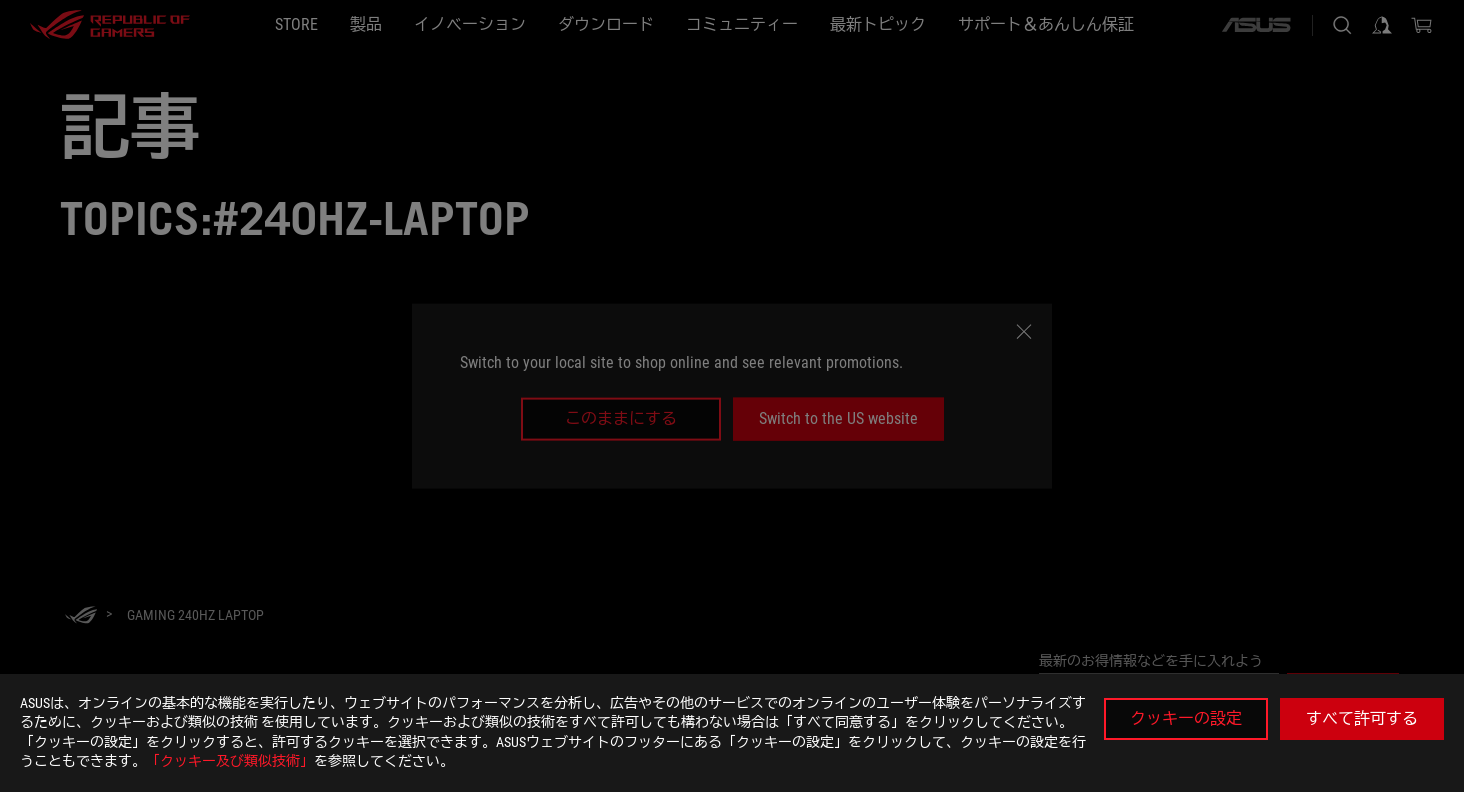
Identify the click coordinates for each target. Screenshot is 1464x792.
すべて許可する (1362, 718)
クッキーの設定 (1186, 718)
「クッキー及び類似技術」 (230, 761)
